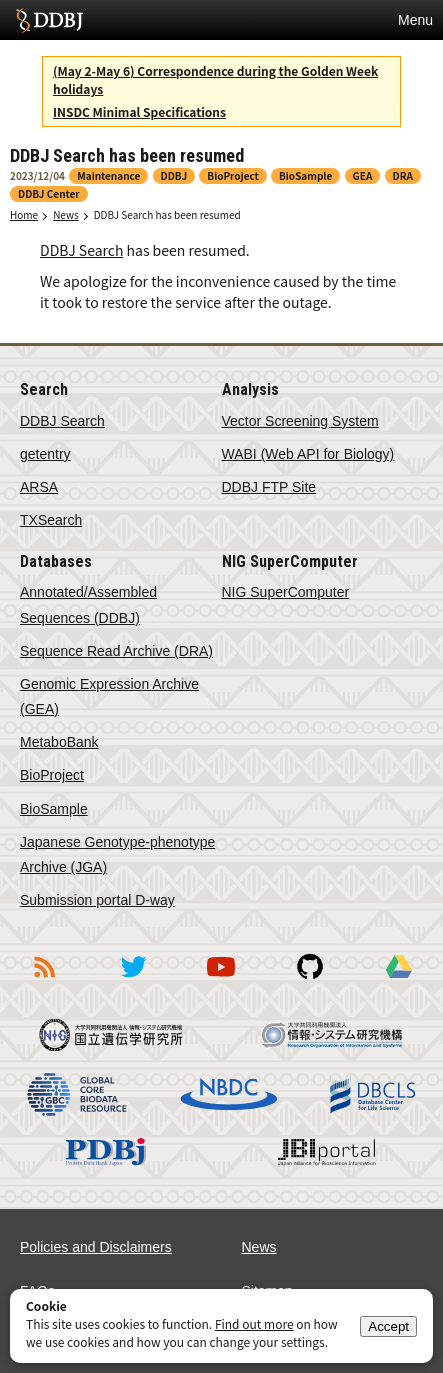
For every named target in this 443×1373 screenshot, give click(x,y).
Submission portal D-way (97, 900)
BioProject (52, 775)
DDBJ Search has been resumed (167, 214)
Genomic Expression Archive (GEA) (109, 696)
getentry (45, 454)
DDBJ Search (81, 250)
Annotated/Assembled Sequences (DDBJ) (88, 604)
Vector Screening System (300, 421)
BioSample (54, 809)
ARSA (39, 487)
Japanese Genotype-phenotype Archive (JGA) (117, 854)
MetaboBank (59, 742)
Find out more (254, 1323)
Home (24, 214)
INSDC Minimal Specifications (139, 111)
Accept (388, 1326)
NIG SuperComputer (286, 592)
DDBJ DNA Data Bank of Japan (49, 20)
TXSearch (51, 520)
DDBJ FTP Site (269, 487)
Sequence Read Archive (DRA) (116, 651)
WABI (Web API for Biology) (308, 454)
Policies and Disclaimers (96, 1247)
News (66, 214)
